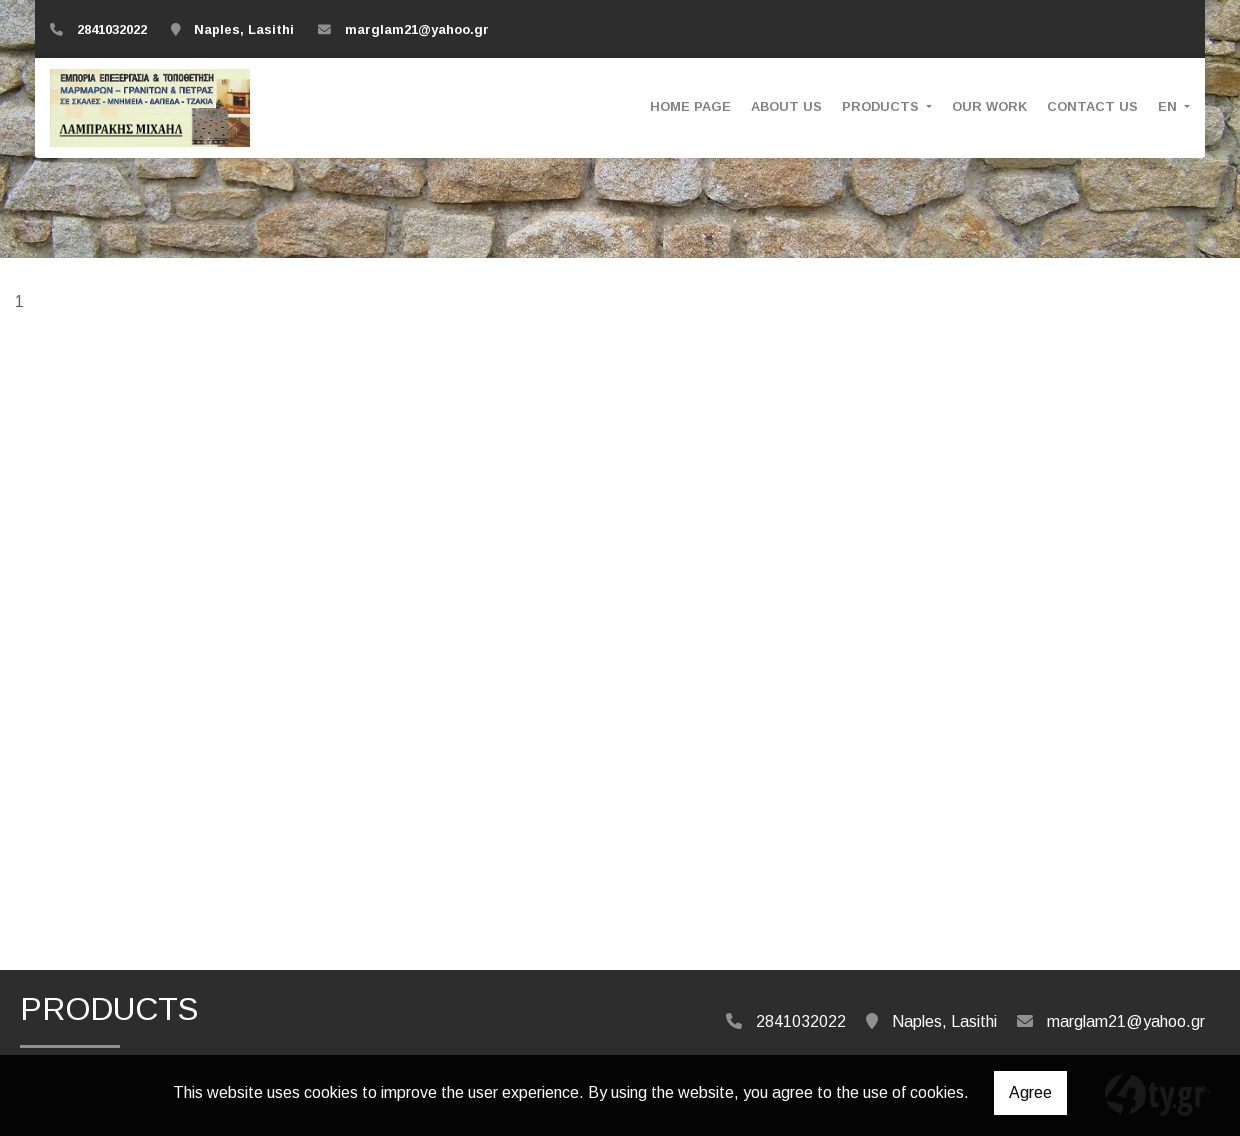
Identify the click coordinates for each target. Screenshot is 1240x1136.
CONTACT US (1092, 106)
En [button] (1169, 106)
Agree (1030, 1092)
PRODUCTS (882, 106)
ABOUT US (786, 106)
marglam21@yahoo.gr (417, 29)
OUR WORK (989, 106)
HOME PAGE (690, 106)
